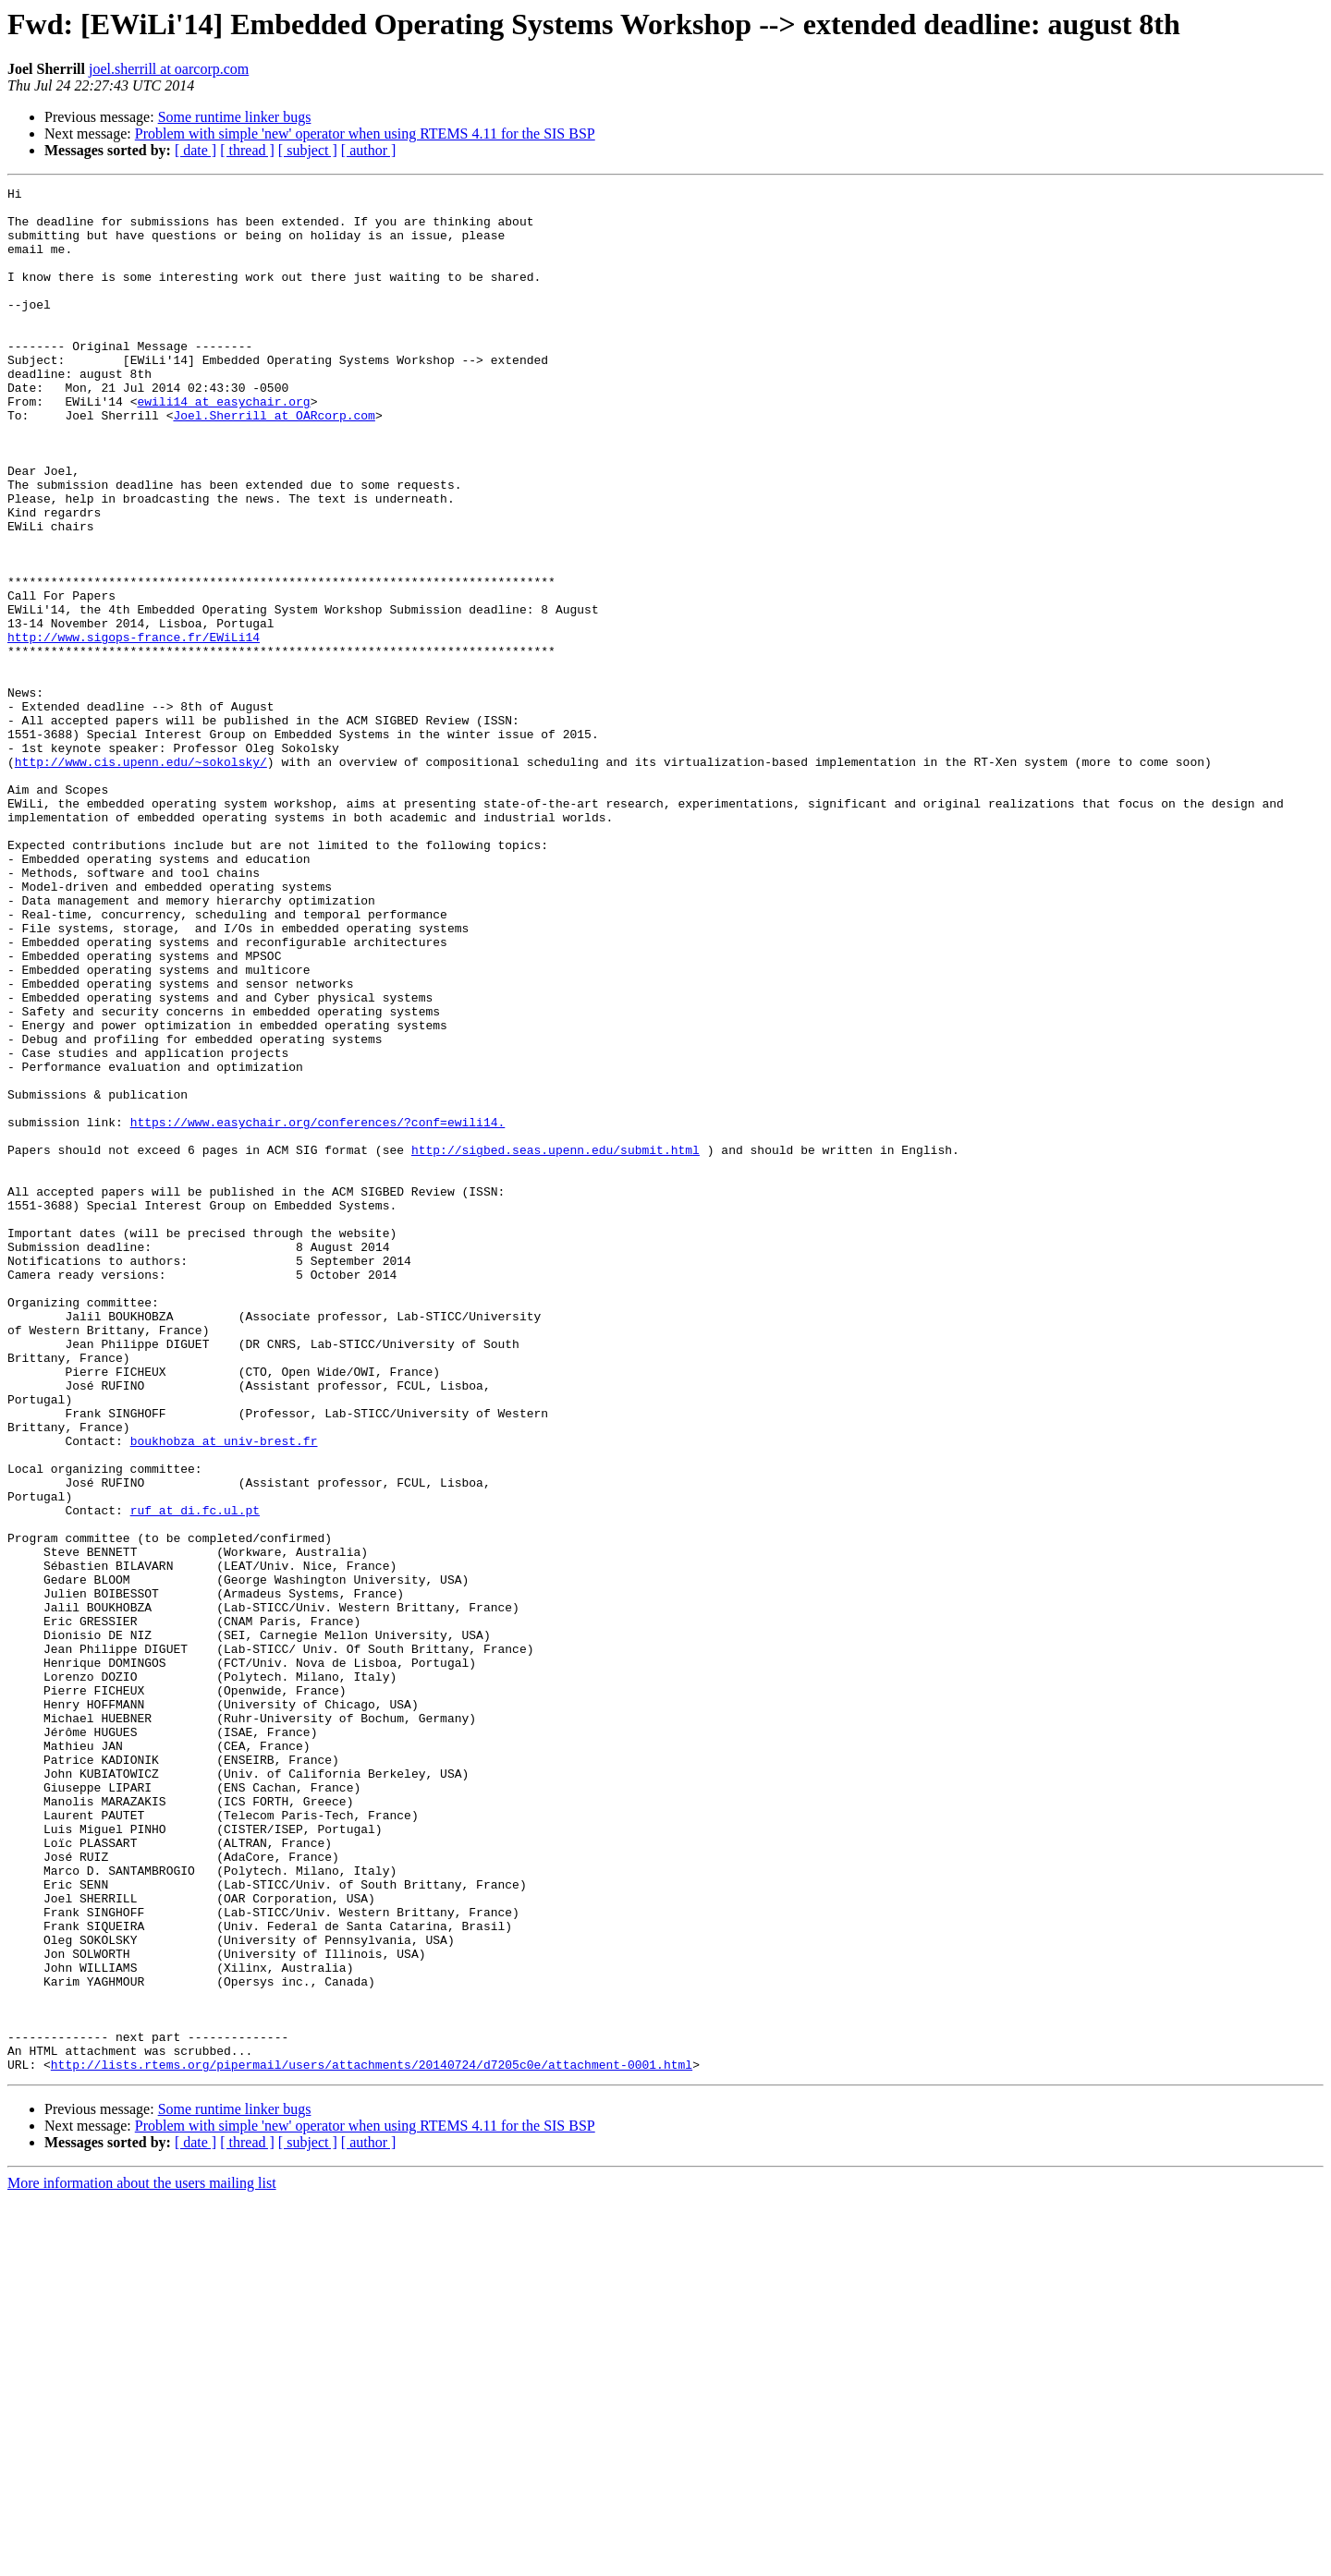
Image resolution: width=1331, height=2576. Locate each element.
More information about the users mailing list (141, 2560)
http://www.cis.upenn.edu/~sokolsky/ (141, 877)
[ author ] (369, 150)
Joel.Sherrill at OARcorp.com (273, 462)
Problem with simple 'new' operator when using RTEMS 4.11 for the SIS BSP (365, 133)
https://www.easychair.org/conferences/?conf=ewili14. (318, 1310)
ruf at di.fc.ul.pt (195, 1776)
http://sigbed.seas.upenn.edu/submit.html (555, 1343)
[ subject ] (307, 150)
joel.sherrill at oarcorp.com (169, 69)
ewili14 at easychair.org (223, 445)
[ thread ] (247, 150)
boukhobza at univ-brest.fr (224, 1692)
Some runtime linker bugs (234, 117)
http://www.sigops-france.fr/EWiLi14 (133, 728)
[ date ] (195, 150)
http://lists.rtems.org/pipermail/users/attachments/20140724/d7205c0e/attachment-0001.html (371, 2441)
